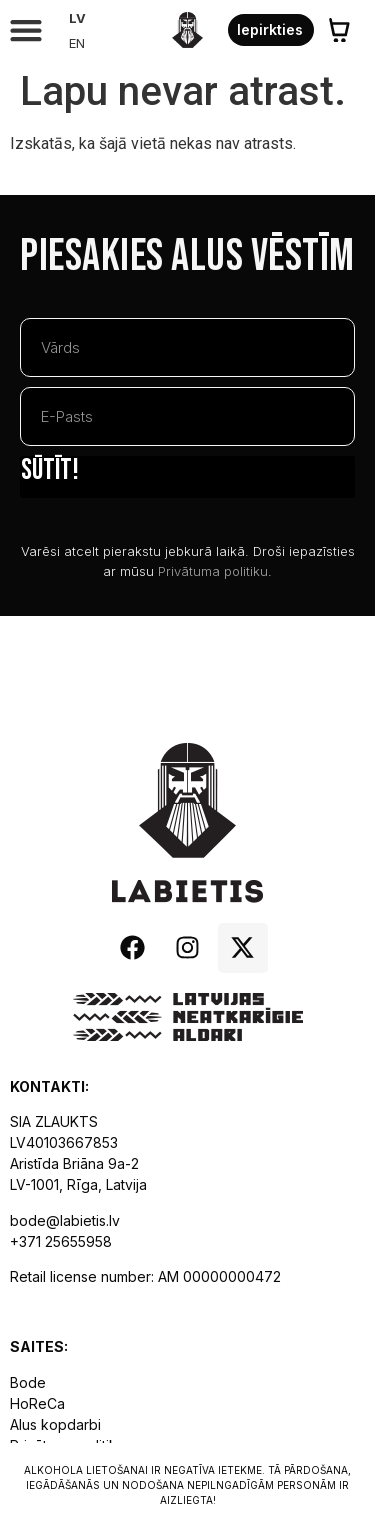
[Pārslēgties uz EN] (77, 43)
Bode (28, 1382)
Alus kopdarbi (55, 1424)
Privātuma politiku (213, 571)
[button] (25, 30)
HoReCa (37, 1403)
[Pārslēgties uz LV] (77, 18)
